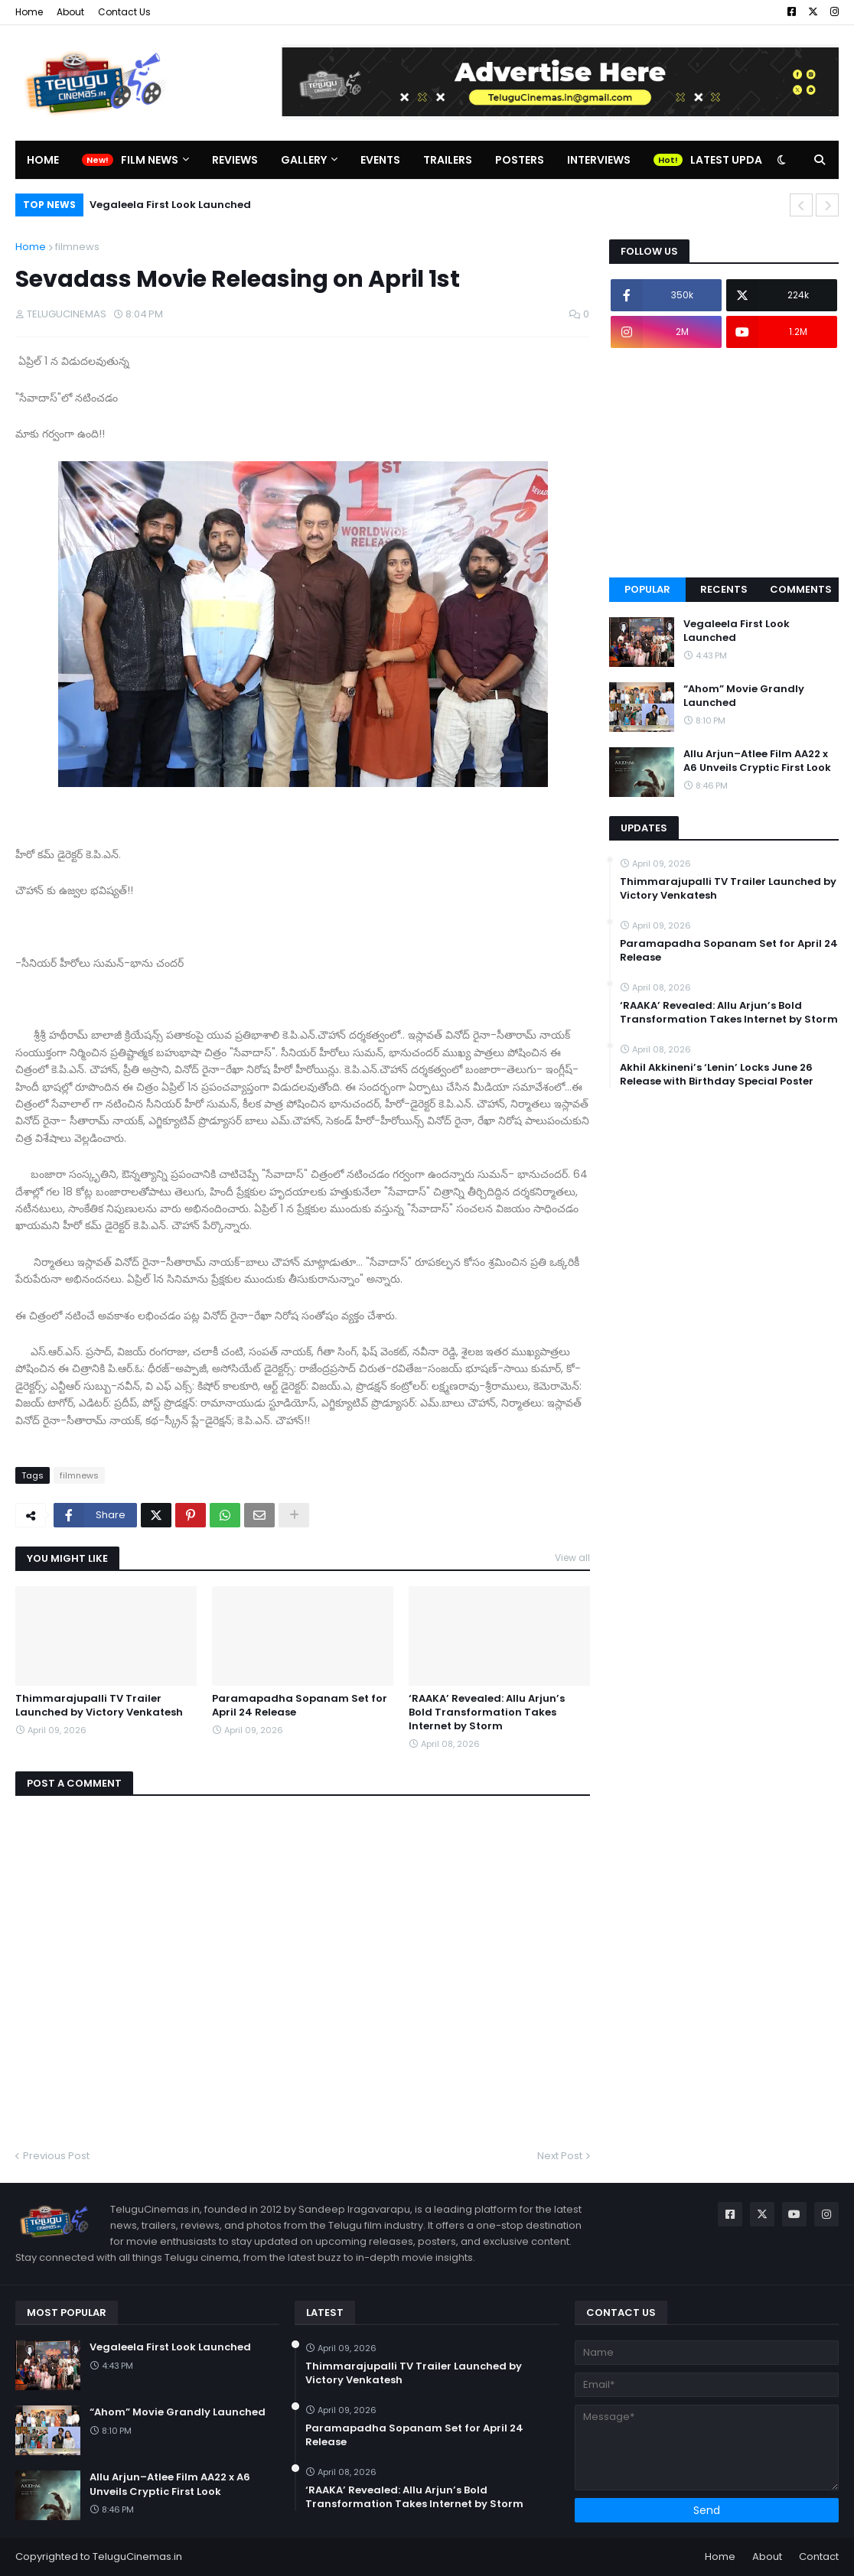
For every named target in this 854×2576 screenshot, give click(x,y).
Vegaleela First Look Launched (170, 204)
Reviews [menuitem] (235, 160)
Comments (801, 589)
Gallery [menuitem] (304, 160)
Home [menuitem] (43, 160)
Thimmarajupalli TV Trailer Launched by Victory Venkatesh (99, 1705)
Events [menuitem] (380, 160)
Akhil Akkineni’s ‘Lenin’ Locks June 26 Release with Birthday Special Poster (716, 1074)
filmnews (77, 246)
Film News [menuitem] (149, 160)
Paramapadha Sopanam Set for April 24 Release (299, 1705)
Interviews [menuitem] (599, 160)
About (70, 11)
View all (572, 1557)
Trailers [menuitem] (447, 160)
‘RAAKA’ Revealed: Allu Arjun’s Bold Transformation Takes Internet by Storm (487, 1712)
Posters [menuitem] (519, 160)
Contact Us (124, 11)
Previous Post (56, 2155)
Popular (647, 589)
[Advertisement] (724, 462)
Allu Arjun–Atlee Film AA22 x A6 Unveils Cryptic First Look (757, 761)
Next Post (559, 2155)
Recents (724, 589)
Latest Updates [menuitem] (735, 160)
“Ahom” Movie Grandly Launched (743, 696)
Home (29, 11)
